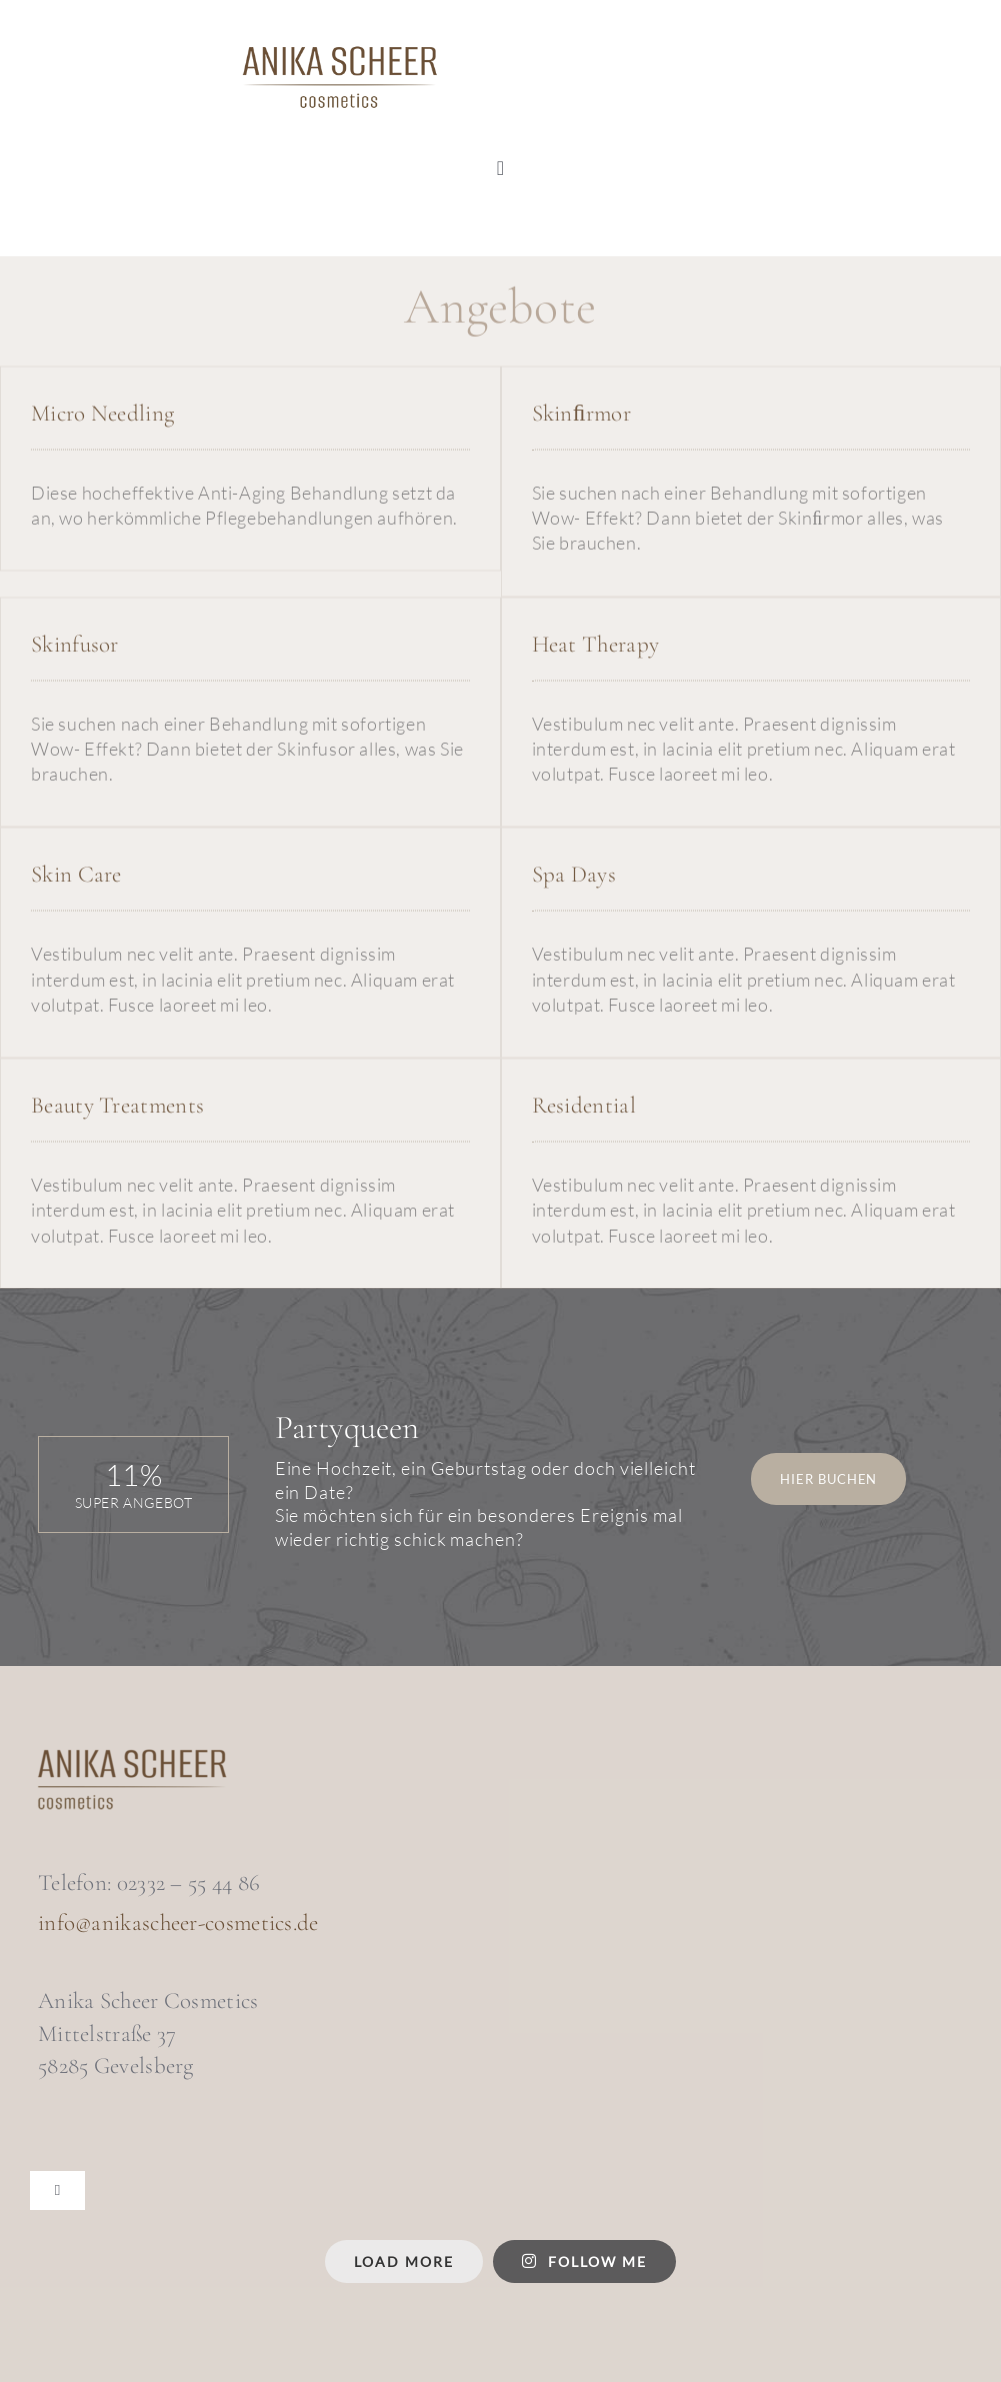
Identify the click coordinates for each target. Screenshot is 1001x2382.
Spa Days (574, 877)
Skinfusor (75, 646)
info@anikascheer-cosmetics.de (178, 1923)
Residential (584, 1108)
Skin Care (76, 877)
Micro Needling (102, 415)
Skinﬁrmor (582, 415)
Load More (404, 2261)
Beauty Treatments (117, 1108)
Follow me (584, 2261)
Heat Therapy (596, 646)
